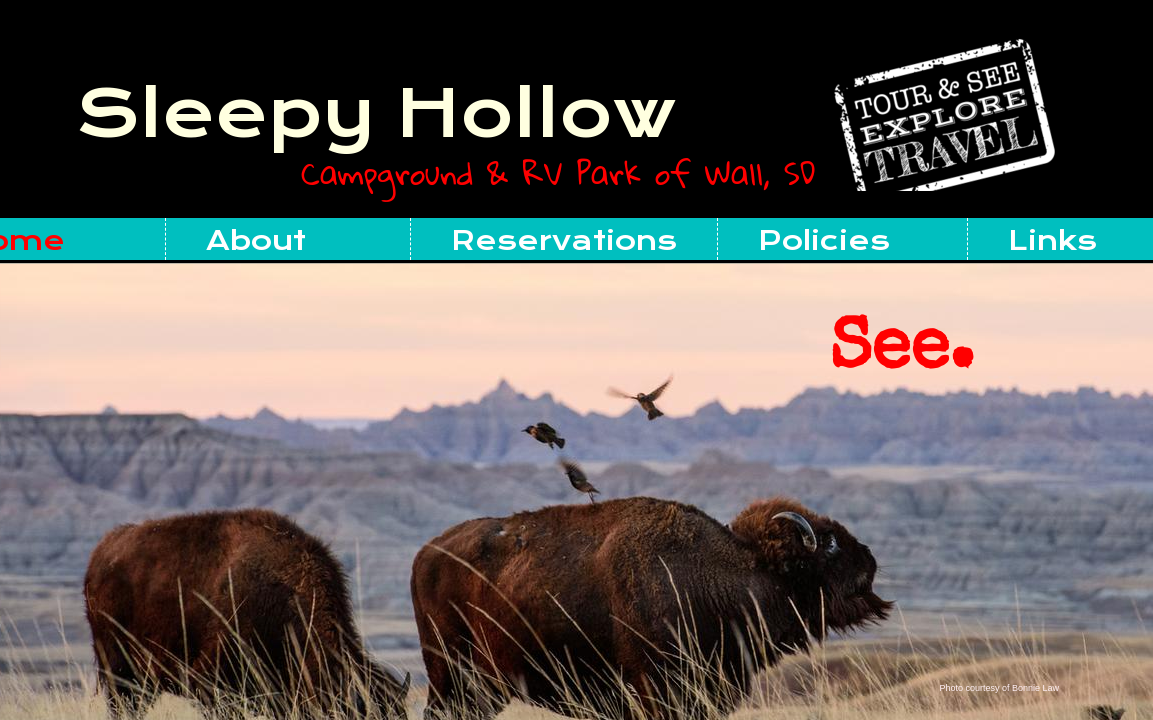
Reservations (564, 240)
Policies (824, 240)
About (256, 240)
